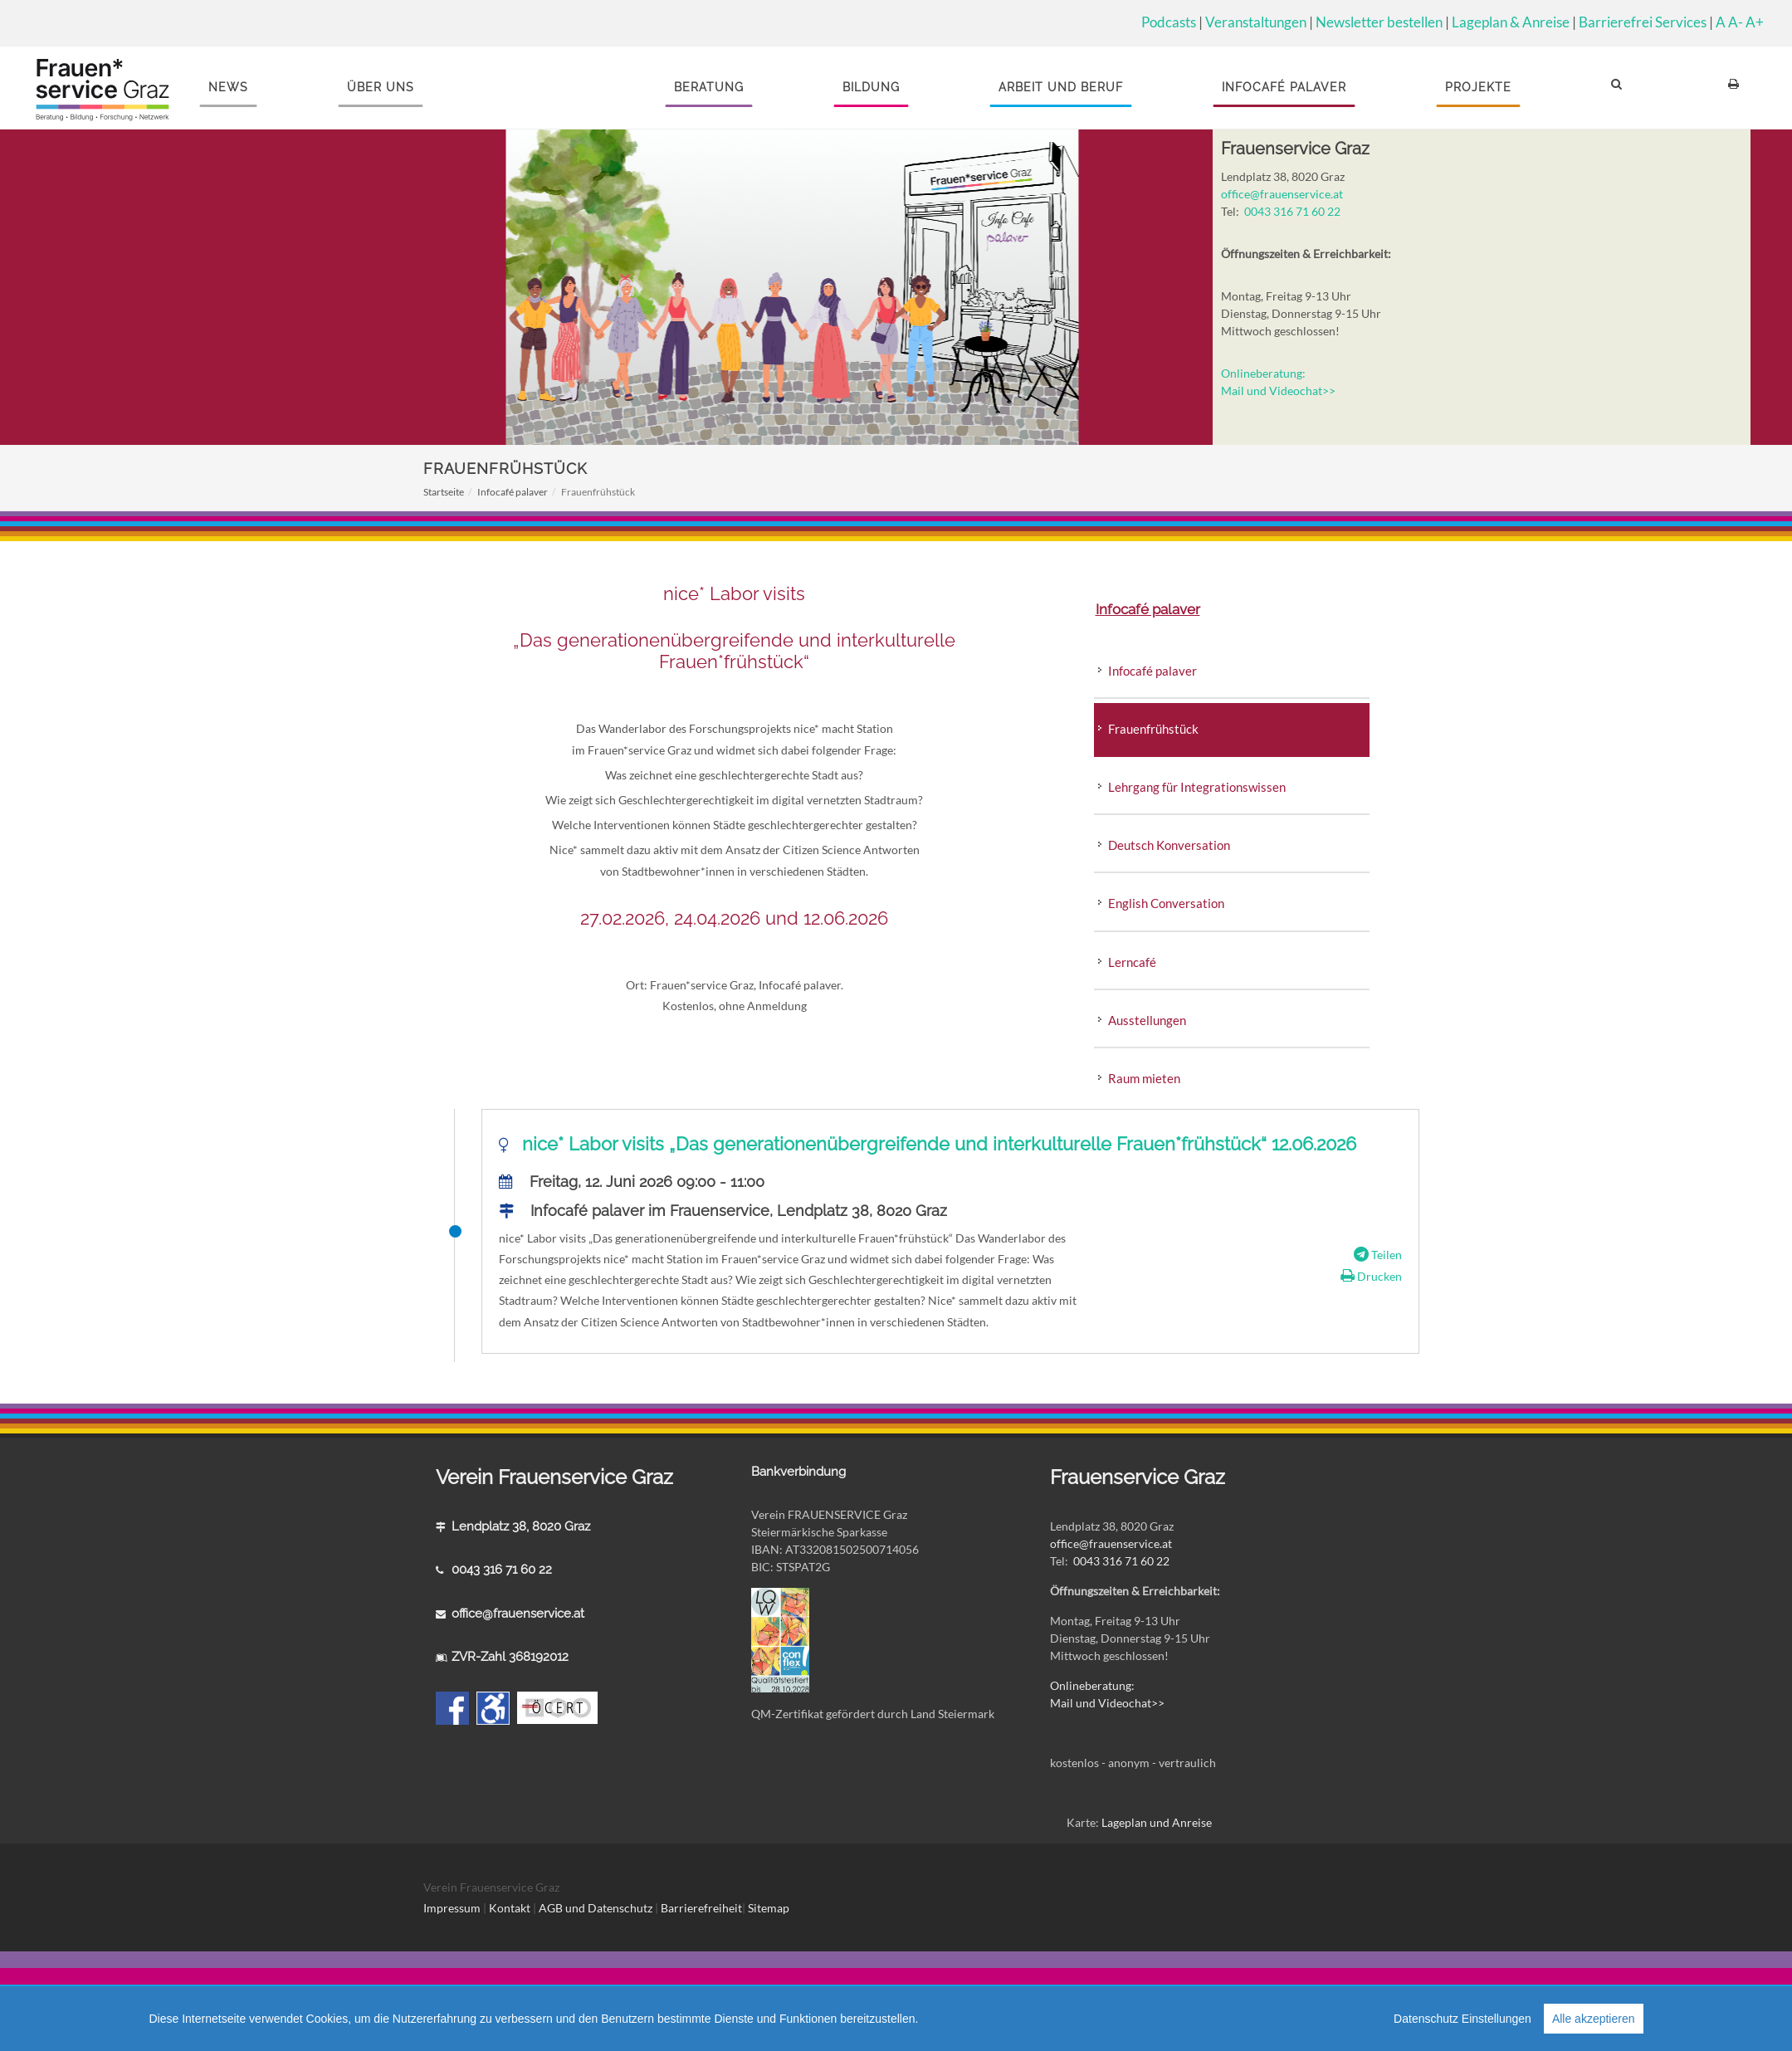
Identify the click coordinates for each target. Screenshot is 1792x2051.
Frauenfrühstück (1153, 728)
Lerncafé (1132, 962)
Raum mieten (1144, 1078)
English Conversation (1166, 903)
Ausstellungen (1147, 1020)
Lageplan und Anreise (1156, 1822)
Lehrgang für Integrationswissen (1197, 786)
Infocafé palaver (512, 492)
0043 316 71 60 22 (1292, 211)
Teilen (1371, 1255)
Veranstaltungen (1255, 22)
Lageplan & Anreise (1511, 22)
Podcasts (1168, 22)
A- (1735, 22)
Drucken (1364, 1276)
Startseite (443, 492)
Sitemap (768, 1908)
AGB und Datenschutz (597, 1908)
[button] (1619, 87)
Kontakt (509, 1908)
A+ (1755, 22)
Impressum (452, 1908)
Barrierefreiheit (701, 1908)
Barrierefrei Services (1643, 22)
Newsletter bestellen (1379, 22)
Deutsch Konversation (1169, 844)
